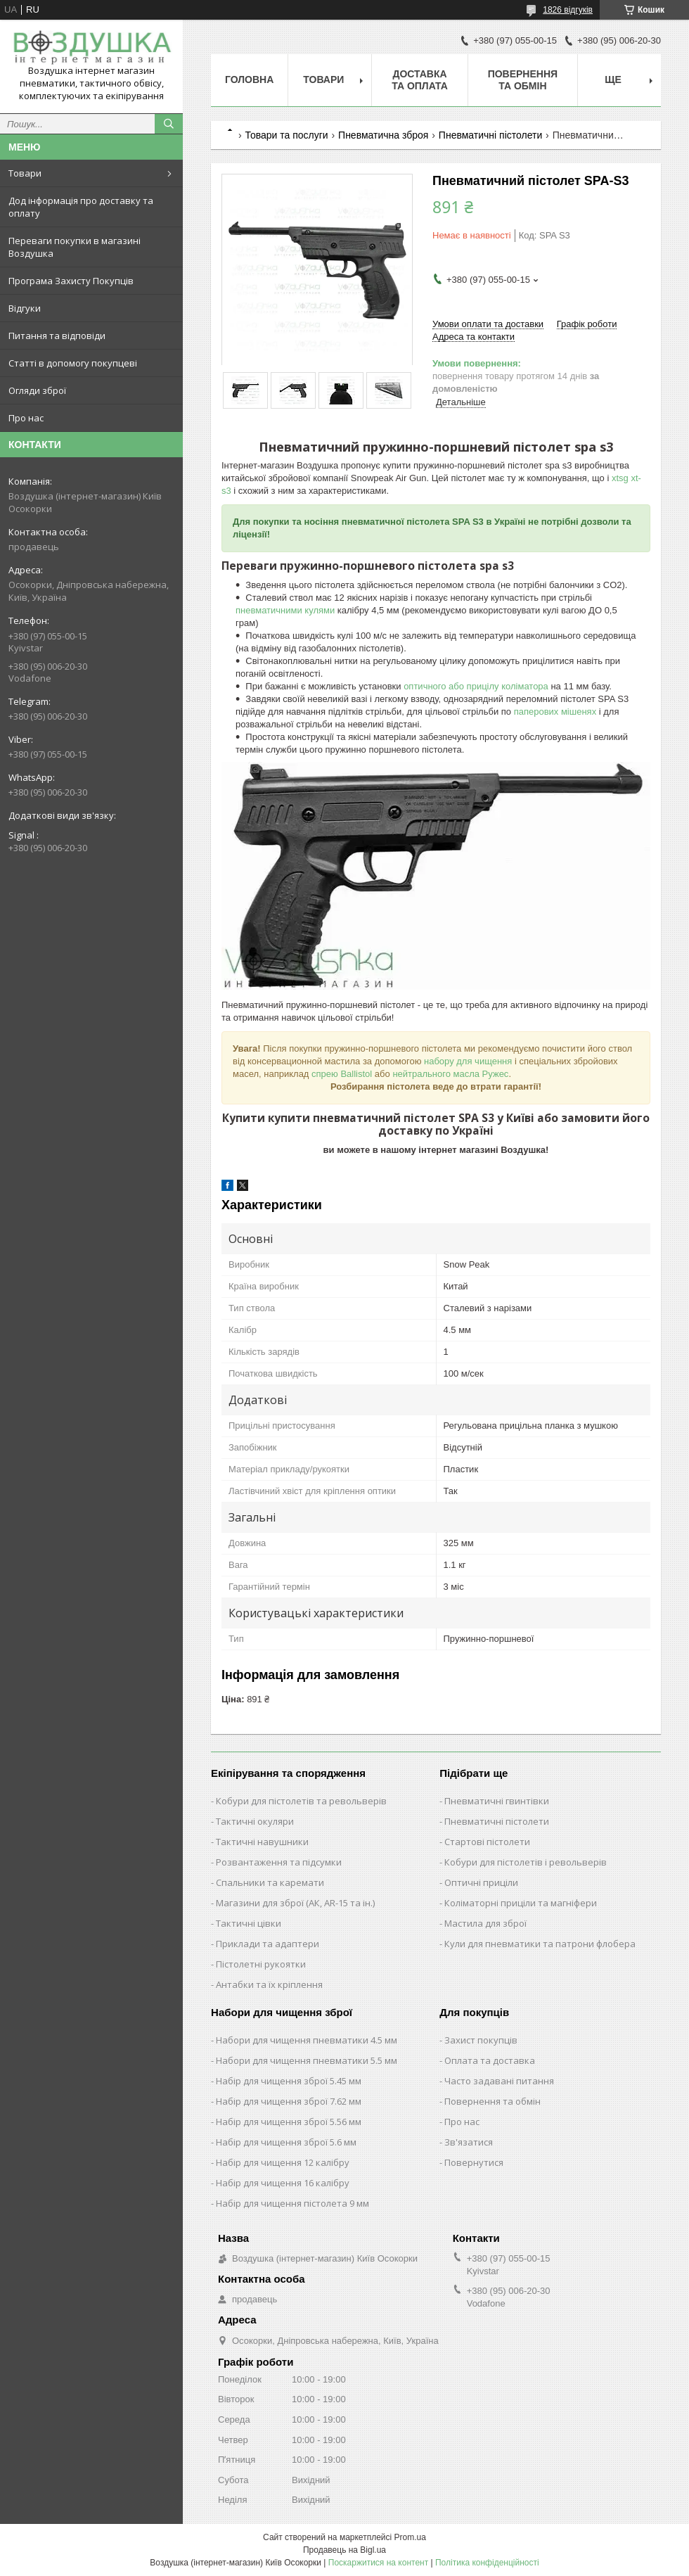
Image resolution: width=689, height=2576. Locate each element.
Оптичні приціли (481, 1882)
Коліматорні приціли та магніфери (520, 1902)
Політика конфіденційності (487, 2563)
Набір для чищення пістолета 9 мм (292, 2203)
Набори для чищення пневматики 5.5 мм (306, 2060)
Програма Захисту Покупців (71, 280)
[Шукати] (169, 123)
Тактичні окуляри (255, 1821)
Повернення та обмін (523, 79)
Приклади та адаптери (267, 1943)
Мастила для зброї (485, 1923)
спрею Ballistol (341, 1074)
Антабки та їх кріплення (269, 1984)
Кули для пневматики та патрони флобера (540, 1943)
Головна (249, 79)
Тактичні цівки (248, 1923)
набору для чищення (468, 1061)
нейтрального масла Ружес (450, 1074)
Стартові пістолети (487, 1841)
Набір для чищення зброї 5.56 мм (288, 2121)
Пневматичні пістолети (490, 135)
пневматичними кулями (285, 610)
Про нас (26, 418)
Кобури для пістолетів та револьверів (301, 1800)
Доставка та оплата (420, 79)
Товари (24, 173)
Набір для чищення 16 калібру (282, 2182)
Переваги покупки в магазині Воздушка (74, 247)
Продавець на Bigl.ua (344, 2550)
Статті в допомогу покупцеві (72, 363)
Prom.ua (410, 2537)
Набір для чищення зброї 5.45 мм (288, 2080)
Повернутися (473, 2162)
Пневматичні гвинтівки (496, 1800)
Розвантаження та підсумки (279, 1862)
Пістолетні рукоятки (261, 1964)
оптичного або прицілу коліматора (476, 686)
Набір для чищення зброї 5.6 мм (286, 2142)
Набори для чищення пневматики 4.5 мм (306, 2040)
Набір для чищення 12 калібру (282, 2162)
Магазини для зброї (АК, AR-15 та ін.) (295, 1902)
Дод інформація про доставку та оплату (80, 206)
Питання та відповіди (56, 335)
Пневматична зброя (383, 135)
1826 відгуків (568, 10)
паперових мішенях (555, 711)
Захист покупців (480, 2040)
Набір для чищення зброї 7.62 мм (288, 2101)
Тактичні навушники (262, 1841)
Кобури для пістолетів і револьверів (525, 1862)
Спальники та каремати (270, 1882)
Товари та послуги (286, 135)
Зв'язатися (468, 2142)
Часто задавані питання (499, 2080)
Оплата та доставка (489, 2060)
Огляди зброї (37, 390)
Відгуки (24, 308)
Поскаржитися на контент (378, 2563)
